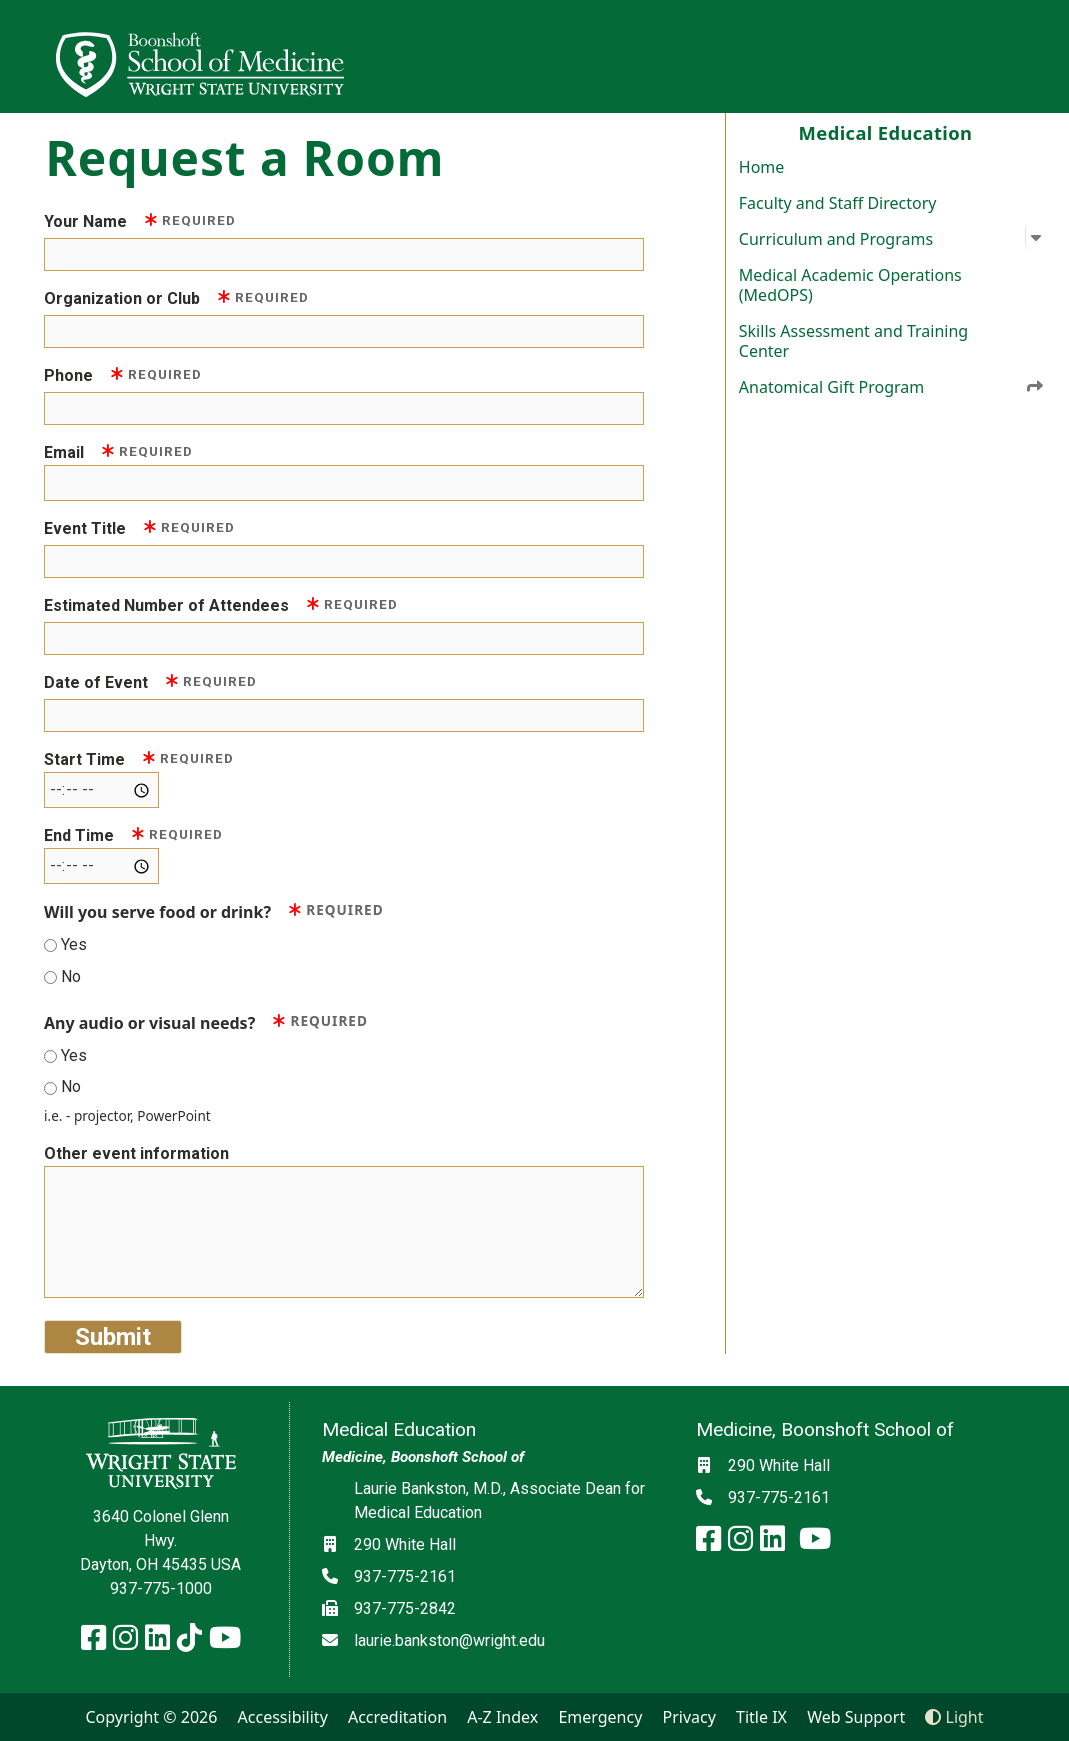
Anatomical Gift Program (892, 386)
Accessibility (283, 1717)
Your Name (140, 220)
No (71, 976)
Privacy (689, 1717)
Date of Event (150, 681)
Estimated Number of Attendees (221, 604)
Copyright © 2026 (151, 1717)
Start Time (139, 758)
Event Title (139, 527)
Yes (74, 944)
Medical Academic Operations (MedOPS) (850, 285)
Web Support (856, 1717)
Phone (123, 374)
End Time (133, 834)
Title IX (761, 1717)
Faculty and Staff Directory (838, 203)
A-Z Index (502, 1717)
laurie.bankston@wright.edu (449, 1640)
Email (118, 451)
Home (762, 167)
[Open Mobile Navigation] (1045, 56)
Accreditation (397, 1717)
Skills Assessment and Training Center (853, 341)
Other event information (136, 1153)
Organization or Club (176, 297)
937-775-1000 (161, 1588)
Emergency (600, 1717)
